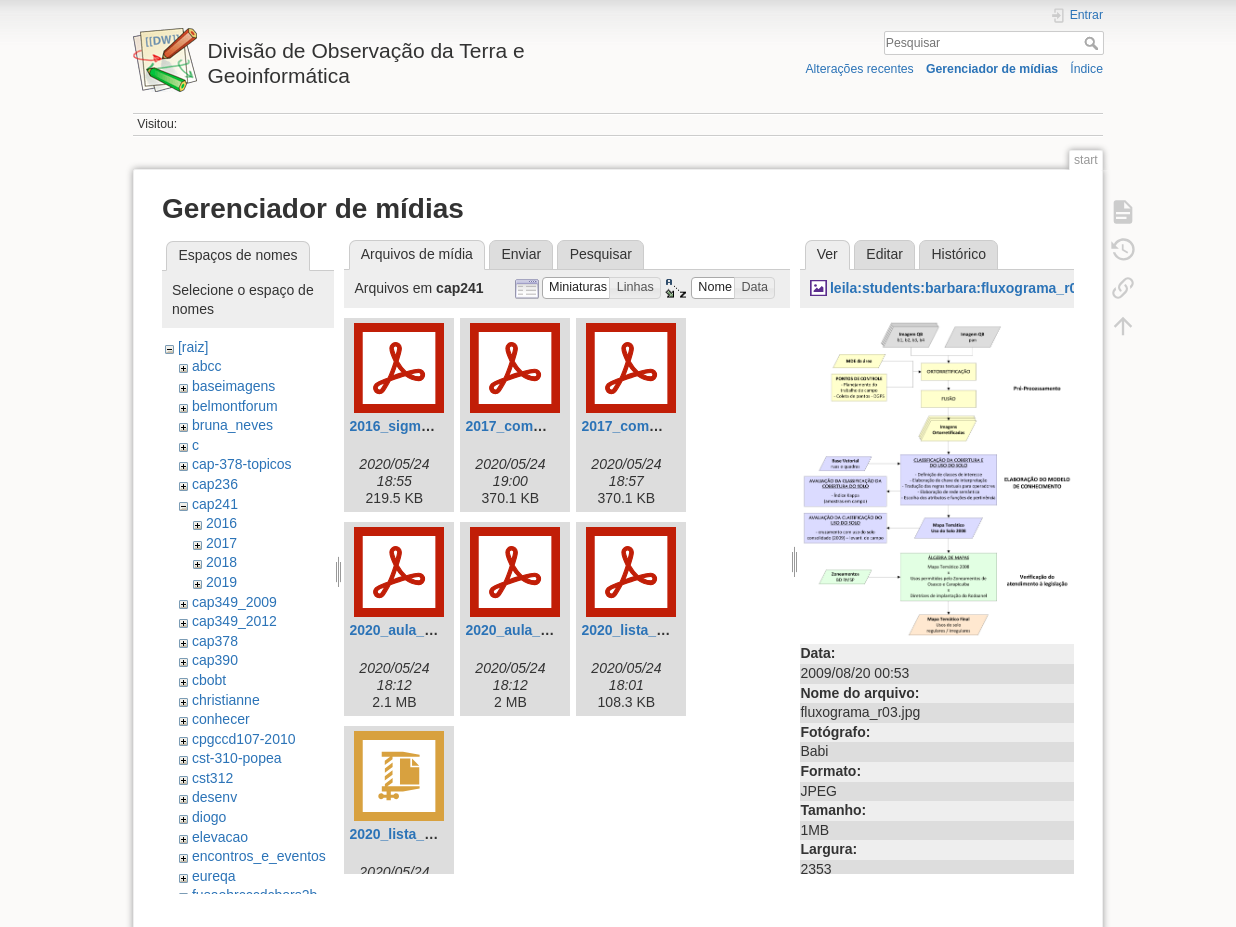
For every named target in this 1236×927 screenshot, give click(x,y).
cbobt (209, 680)
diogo (209, 817)
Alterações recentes (859, 69)
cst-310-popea (237, 758)
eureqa (214, 876)
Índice (1086, 69)
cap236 (215, 484)
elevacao (220, 837)
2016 (221, 523)
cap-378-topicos (242, 464)
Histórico (958, 254)
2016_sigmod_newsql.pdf (434, 426)
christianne (226, 700)
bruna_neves (232, 425)
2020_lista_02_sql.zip (420, 834)
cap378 (215, 641)
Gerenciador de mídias (992, 69)
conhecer (221, 719)
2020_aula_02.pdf (523, 630)
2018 (221, 562)
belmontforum (235, 406)
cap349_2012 (234, 621)
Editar (884, 254)
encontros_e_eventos (259, 856)
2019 (221, 582)
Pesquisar (1093, 43)
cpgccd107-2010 (244, 739)
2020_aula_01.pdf (407, 630)
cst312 (212, 778)
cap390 (215, 660)
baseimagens (233, 386)
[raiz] (193, 347)
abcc (207, 366)
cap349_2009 (234, 602)
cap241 (215, 504)
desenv (214, 797)
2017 (221, 543)
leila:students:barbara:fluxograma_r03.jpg (970, 288)
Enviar (521, 254)
